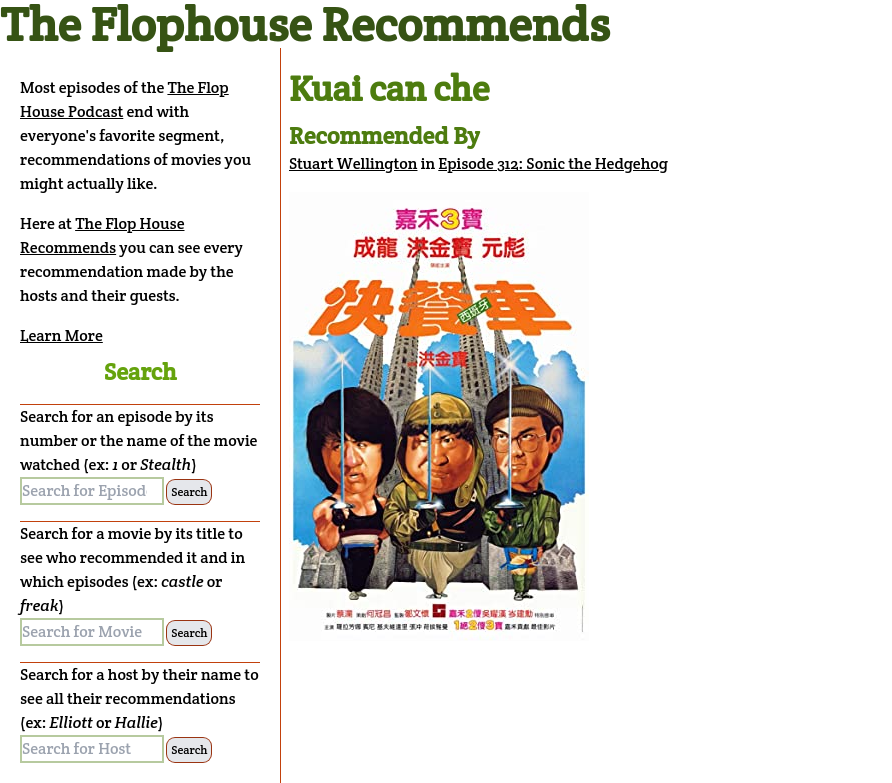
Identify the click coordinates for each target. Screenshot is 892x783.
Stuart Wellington (353, 163)
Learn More (61, 335)
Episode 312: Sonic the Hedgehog (553, 163)
